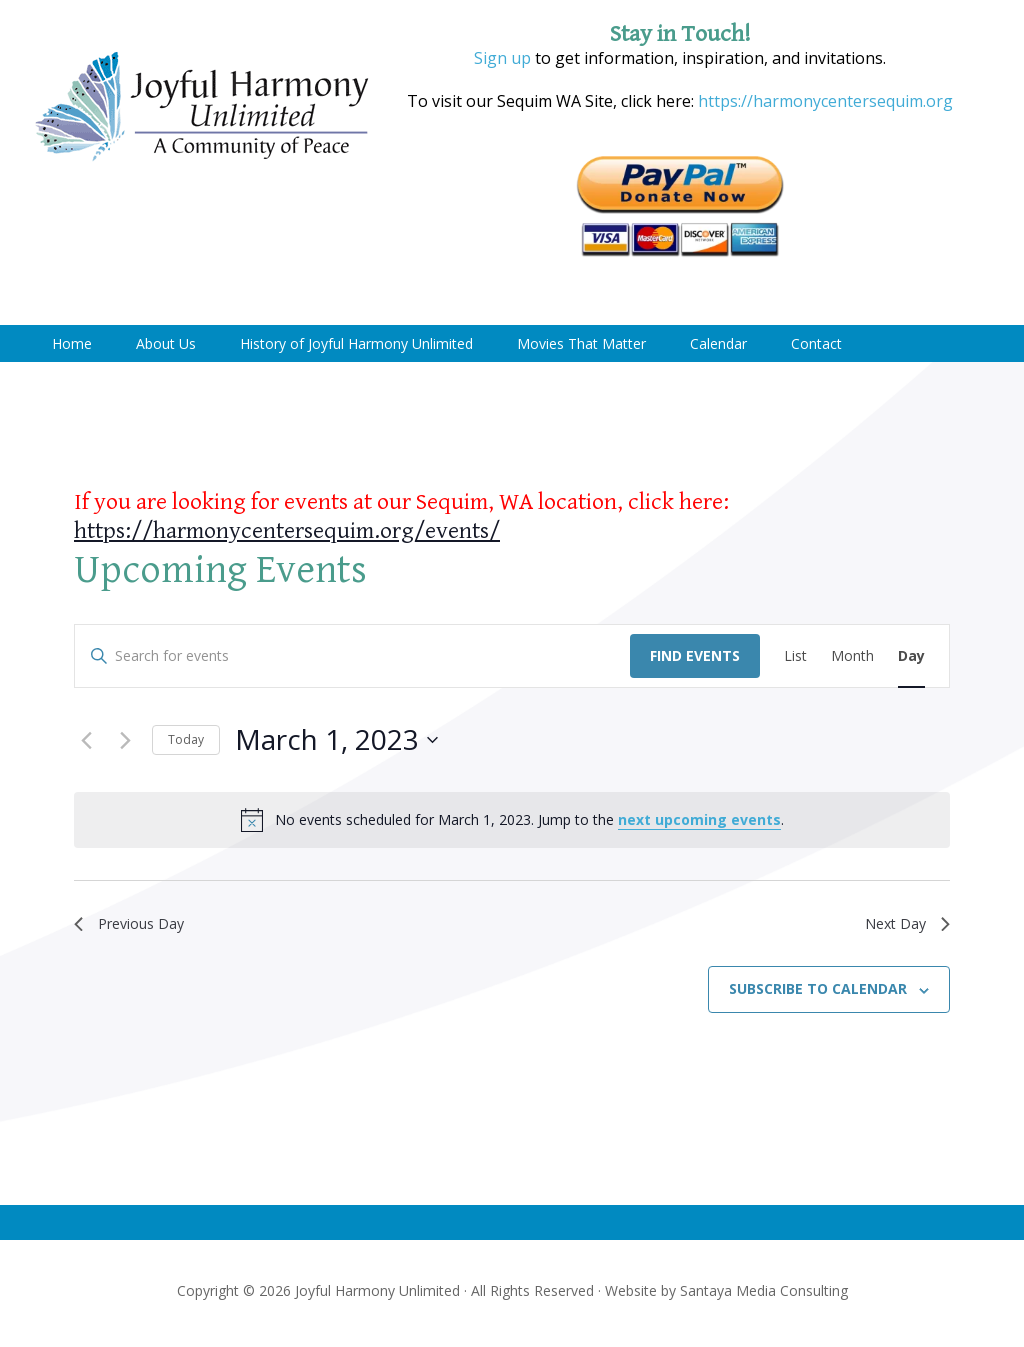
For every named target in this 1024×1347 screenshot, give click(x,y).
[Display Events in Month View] (852, 656)
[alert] (512, 820)
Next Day (903, 925)
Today (186, 739)
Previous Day (135, 925)
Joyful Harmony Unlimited (202, 107)
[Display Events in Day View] (911, 656)
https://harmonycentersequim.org (823, 101)
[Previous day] (86, 740)
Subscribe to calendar (818, 993)
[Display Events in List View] (795, 656)
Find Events (695, 655)
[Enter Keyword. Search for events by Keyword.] (352, 656)
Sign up (502, 58)
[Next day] (125, 740)
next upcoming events (699, 819)
